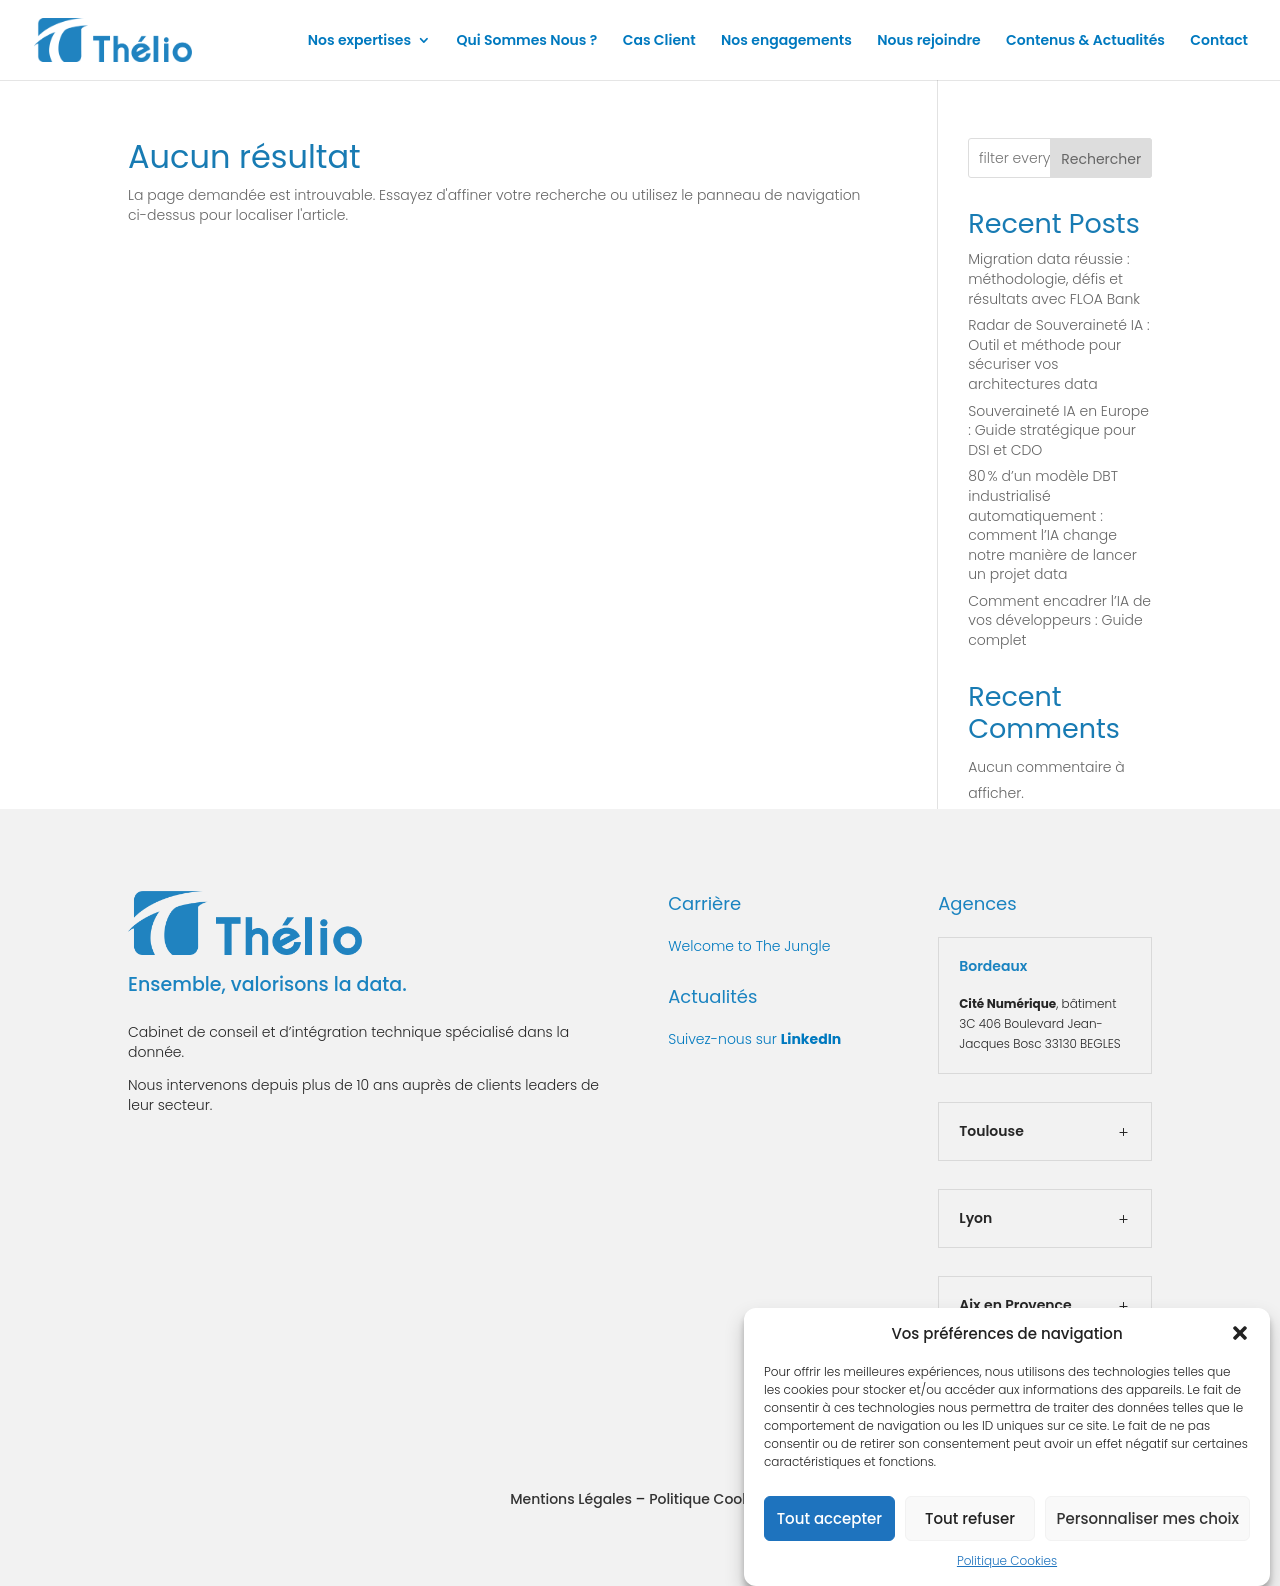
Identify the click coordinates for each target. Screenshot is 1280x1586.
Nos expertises (359, 41)
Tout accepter (829, 1526)
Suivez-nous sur (754, 1039)
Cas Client (659, 41)
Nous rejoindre (929, 41)
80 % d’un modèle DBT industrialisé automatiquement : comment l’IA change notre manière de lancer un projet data (1052, 525)
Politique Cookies (1007, 1569)
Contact (1219, 41)
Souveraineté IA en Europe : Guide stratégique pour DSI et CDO (1058, 430)
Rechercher (1101, 159)
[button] (1240, 1342)
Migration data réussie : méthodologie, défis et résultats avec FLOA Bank (1054, 278)
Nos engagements (786, 41)
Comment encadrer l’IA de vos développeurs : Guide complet (1059, 620)
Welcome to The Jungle (749, 946)
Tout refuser (970, 1526)
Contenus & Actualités (1085, 41)
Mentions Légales (571, 1499)
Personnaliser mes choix (1147, 1526)
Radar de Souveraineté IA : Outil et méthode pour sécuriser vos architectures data (1058, 354)
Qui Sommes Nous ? (526, 41)
